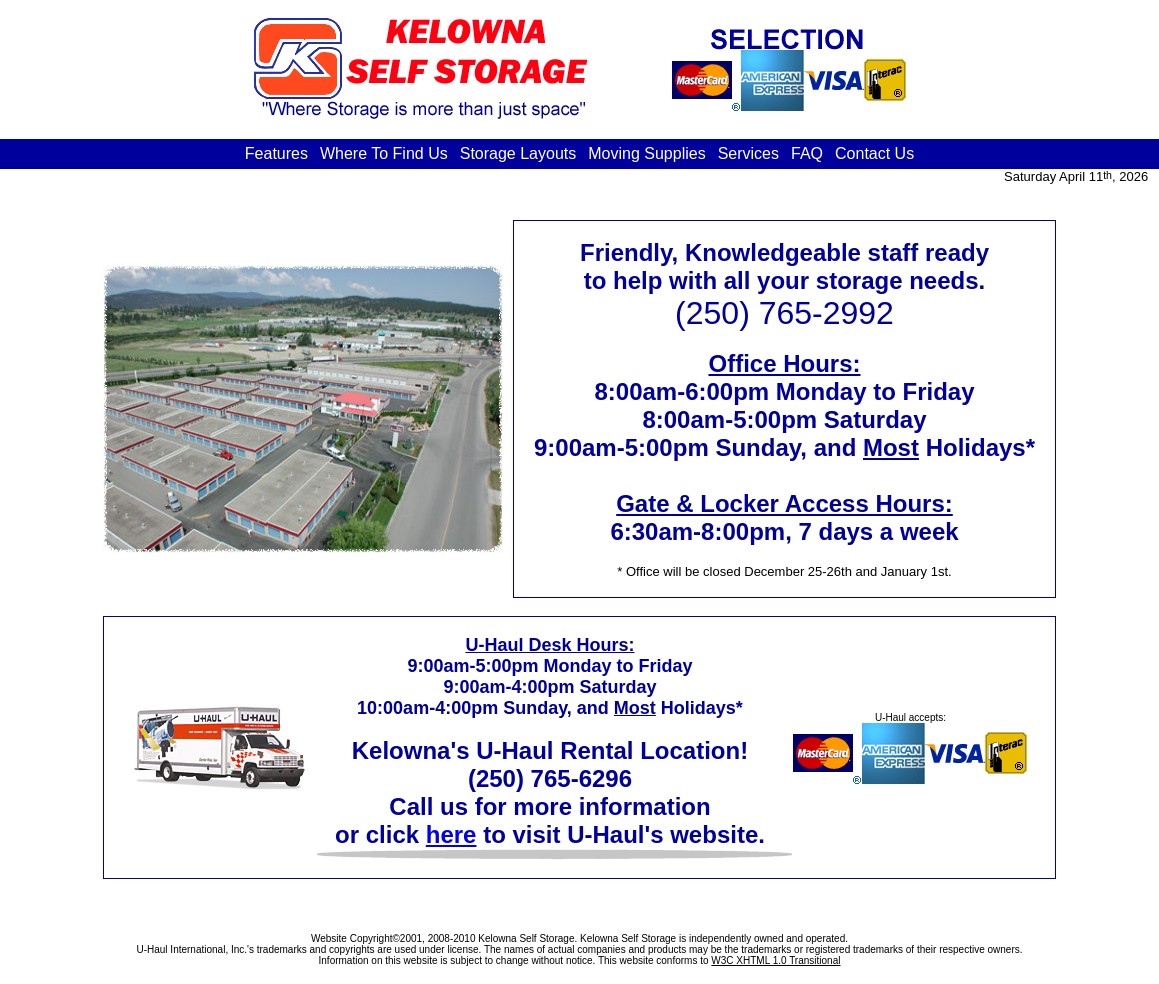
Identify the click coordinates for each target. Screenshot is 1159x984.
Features (276, 153)
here (451, 834)
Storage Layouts (518, 153)
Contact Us (874, 153)
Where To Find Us (384, 153)
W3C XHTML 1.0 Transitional (775, 960)
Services (748, 153)
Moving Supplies (646, 153)
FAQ (807, 153)
